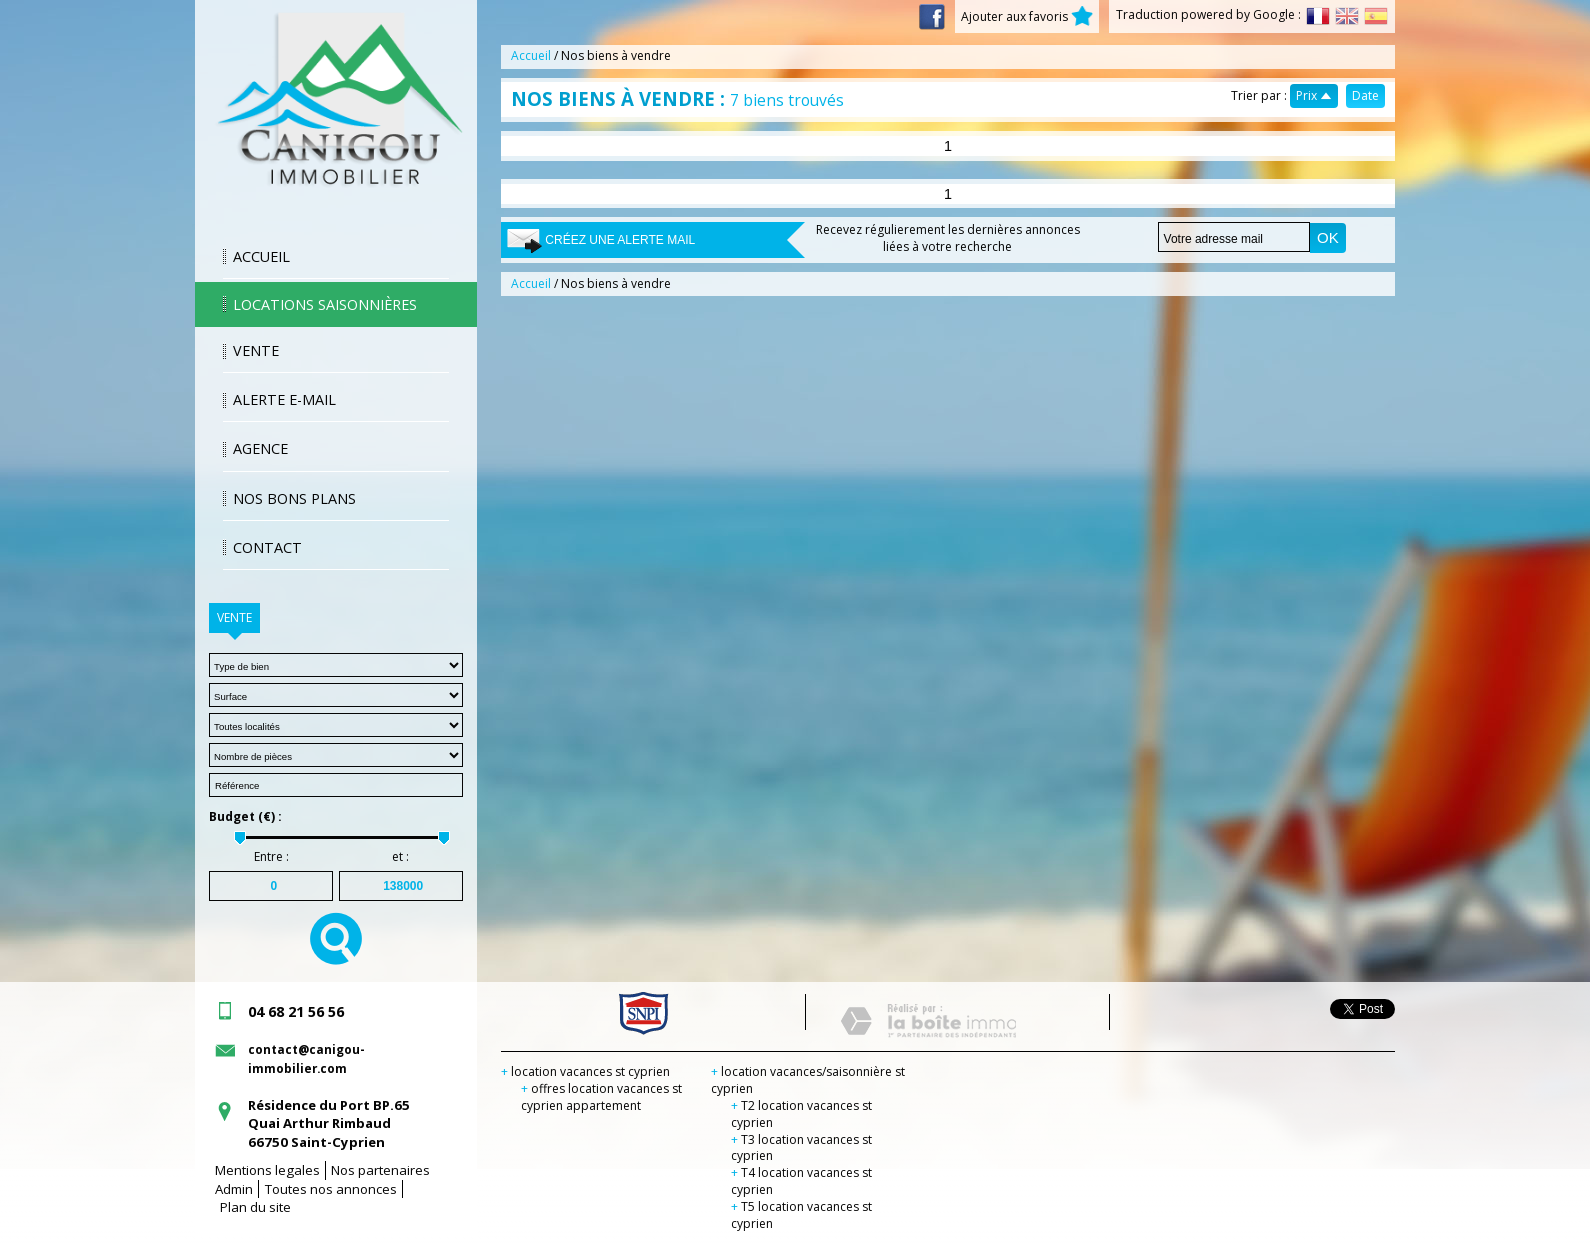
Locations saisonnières (325, 304)
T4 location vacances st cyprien (801, 1181)
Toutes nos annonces (331, 1189)
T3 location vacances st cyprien (801, 1148)
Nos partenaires (380, 1170)
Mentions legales (267, 1170)
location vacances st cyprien (585, 1071)
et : (400, 857)
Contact (267, 547)
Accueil (261, 256)
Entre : (271, 857)
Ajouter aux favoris (1027, 16)
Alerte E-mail (284, 399)
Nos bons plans (294, 498)
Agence (260, 448)
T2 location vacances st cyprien (801, 1114)
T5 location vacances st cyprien (801, 1215)
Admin (234, 1189)
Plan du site (255, 1207)
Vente (256, 350)
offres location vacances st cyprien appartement (601, 1097)
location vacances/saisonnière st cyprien (808, 1080)
